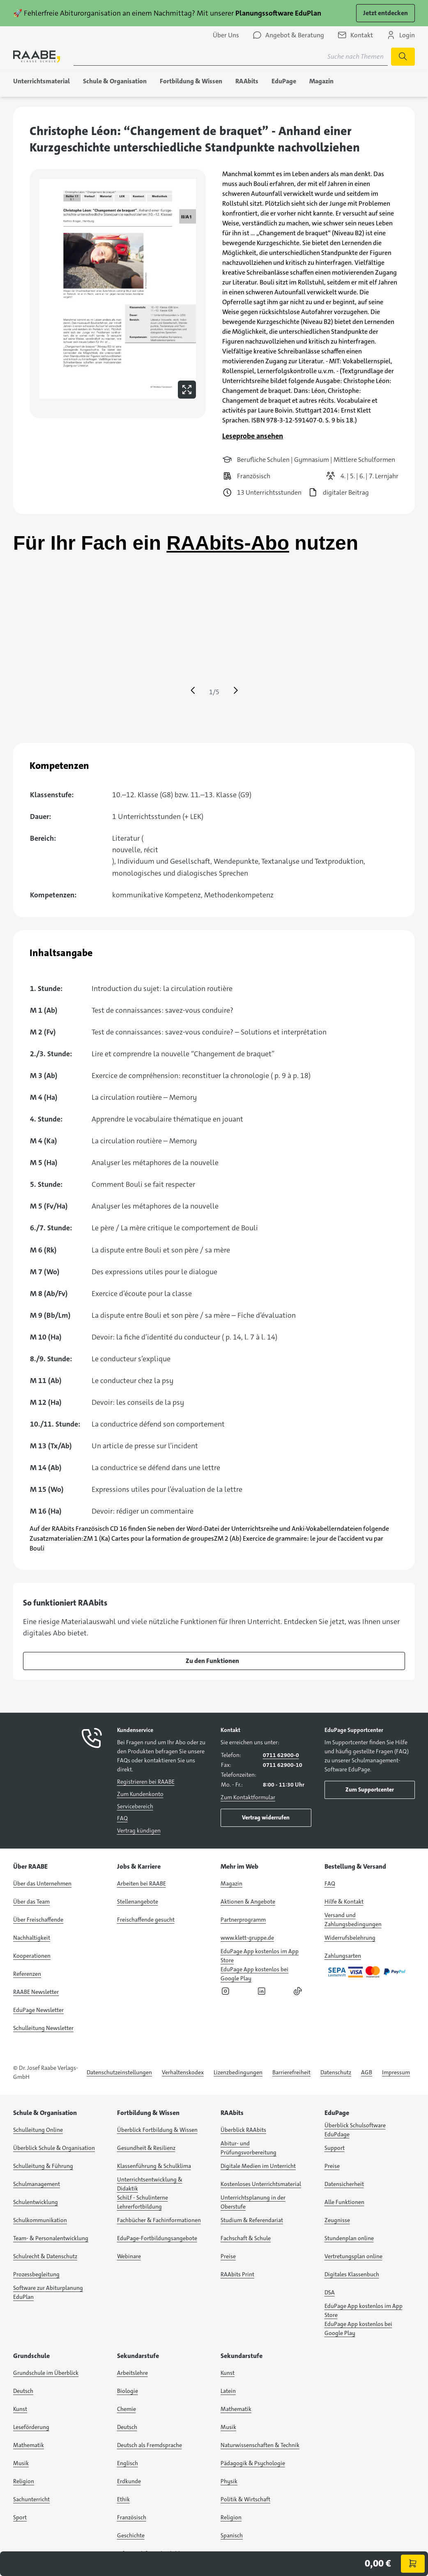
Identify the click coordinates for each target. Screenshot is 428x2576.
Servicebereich (135, 1806)
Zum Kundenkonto (140, 1794)
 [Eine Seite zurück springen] (192, 690)
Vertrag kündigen (139, 1830)
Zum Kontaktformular (248, 1797)
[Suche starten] (403, 57)
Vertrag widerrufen (266, 1817)
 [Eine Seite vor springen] (236, 690)
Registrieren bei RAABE (146, 1781)
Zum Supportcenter (369, 1789)
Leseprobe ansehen (252, 436)
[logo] (36, 56)
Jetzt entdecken (385, 13)
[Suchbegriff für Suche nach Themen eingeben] (231, 57)
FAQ (122, 1818)
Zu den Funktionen (212, 1660)
